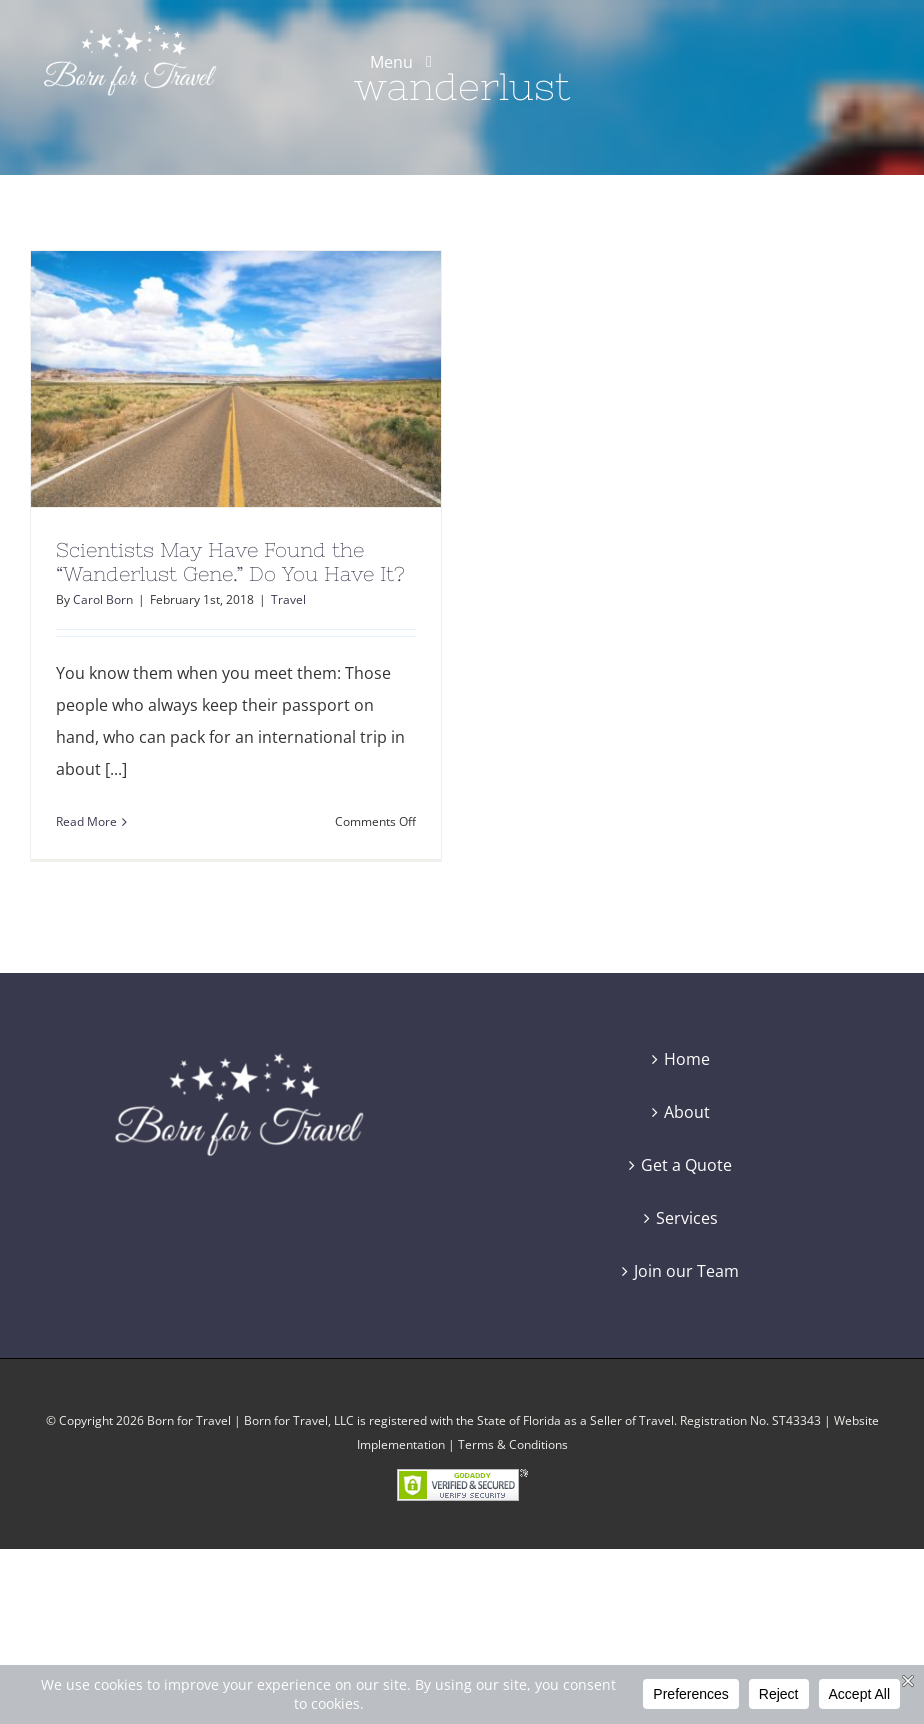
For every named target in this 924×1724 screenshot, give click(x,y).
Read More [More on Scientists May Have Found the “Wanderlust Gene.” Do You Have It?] (86, 821)
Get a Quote (686, 1165)
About (687, 1112)
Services (687, 1218)
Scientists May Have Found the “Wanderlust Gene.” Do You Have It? (230, 561)
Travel (288, 599)
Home (687, 1059)
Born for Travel (189, 1420)
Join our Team (686, 1271)
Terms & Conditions (513, 1444)
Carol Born (103, 599)
